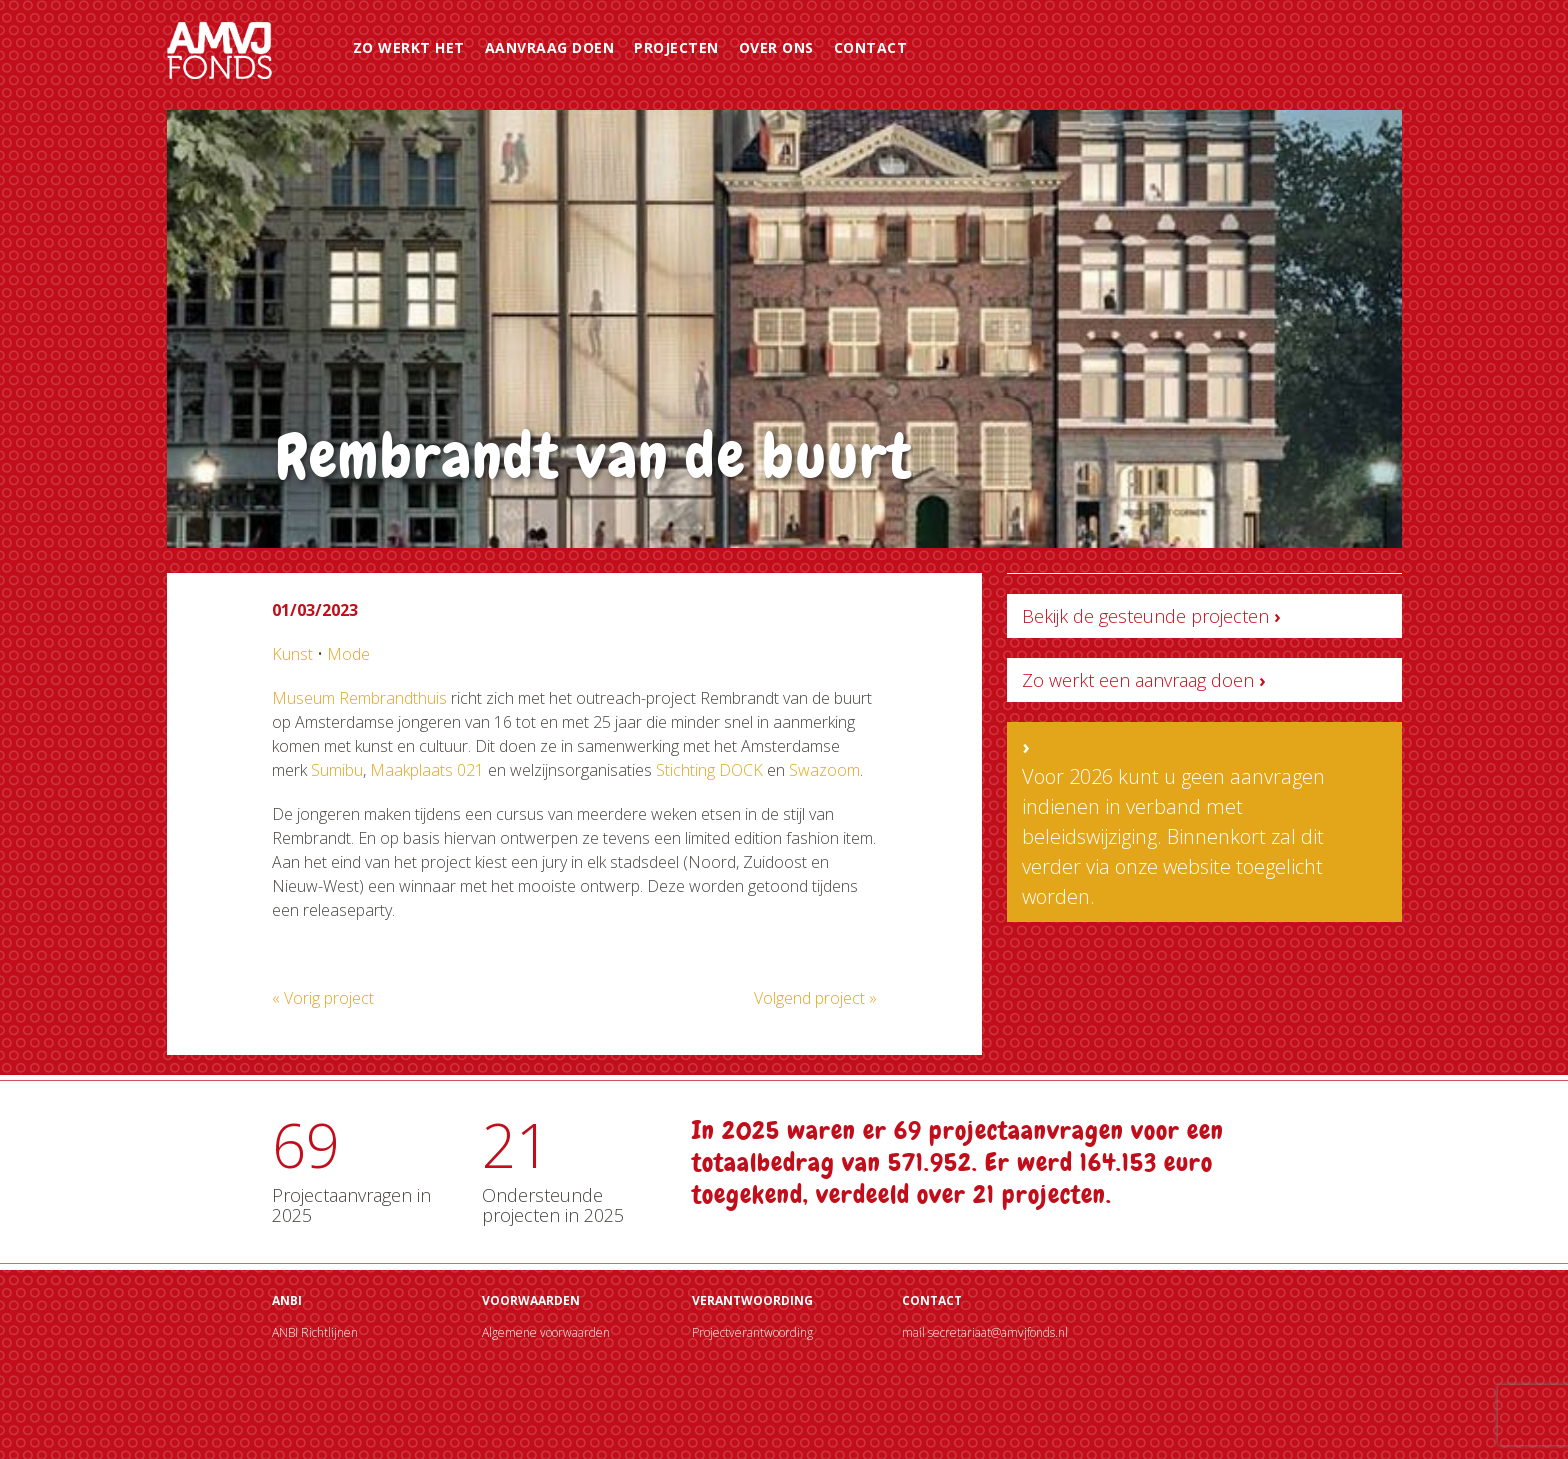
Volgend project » (815, 998)
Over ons (776, 47)
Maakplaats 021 (427, 770)
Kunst (292, 654)
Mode (348, 654)
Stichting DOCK (709, 770)
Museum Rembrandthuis (359, 698)
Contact (871, 47)
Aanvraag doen (550, 47)
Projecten (676, 47)
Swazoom (824, 770)
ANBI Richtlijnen (315, 1332)
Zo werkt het (409, 47)
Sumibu (337, 770)
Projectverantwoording (752, 1332)
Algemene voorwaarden (546, 1332)
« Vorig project (323, 998)
